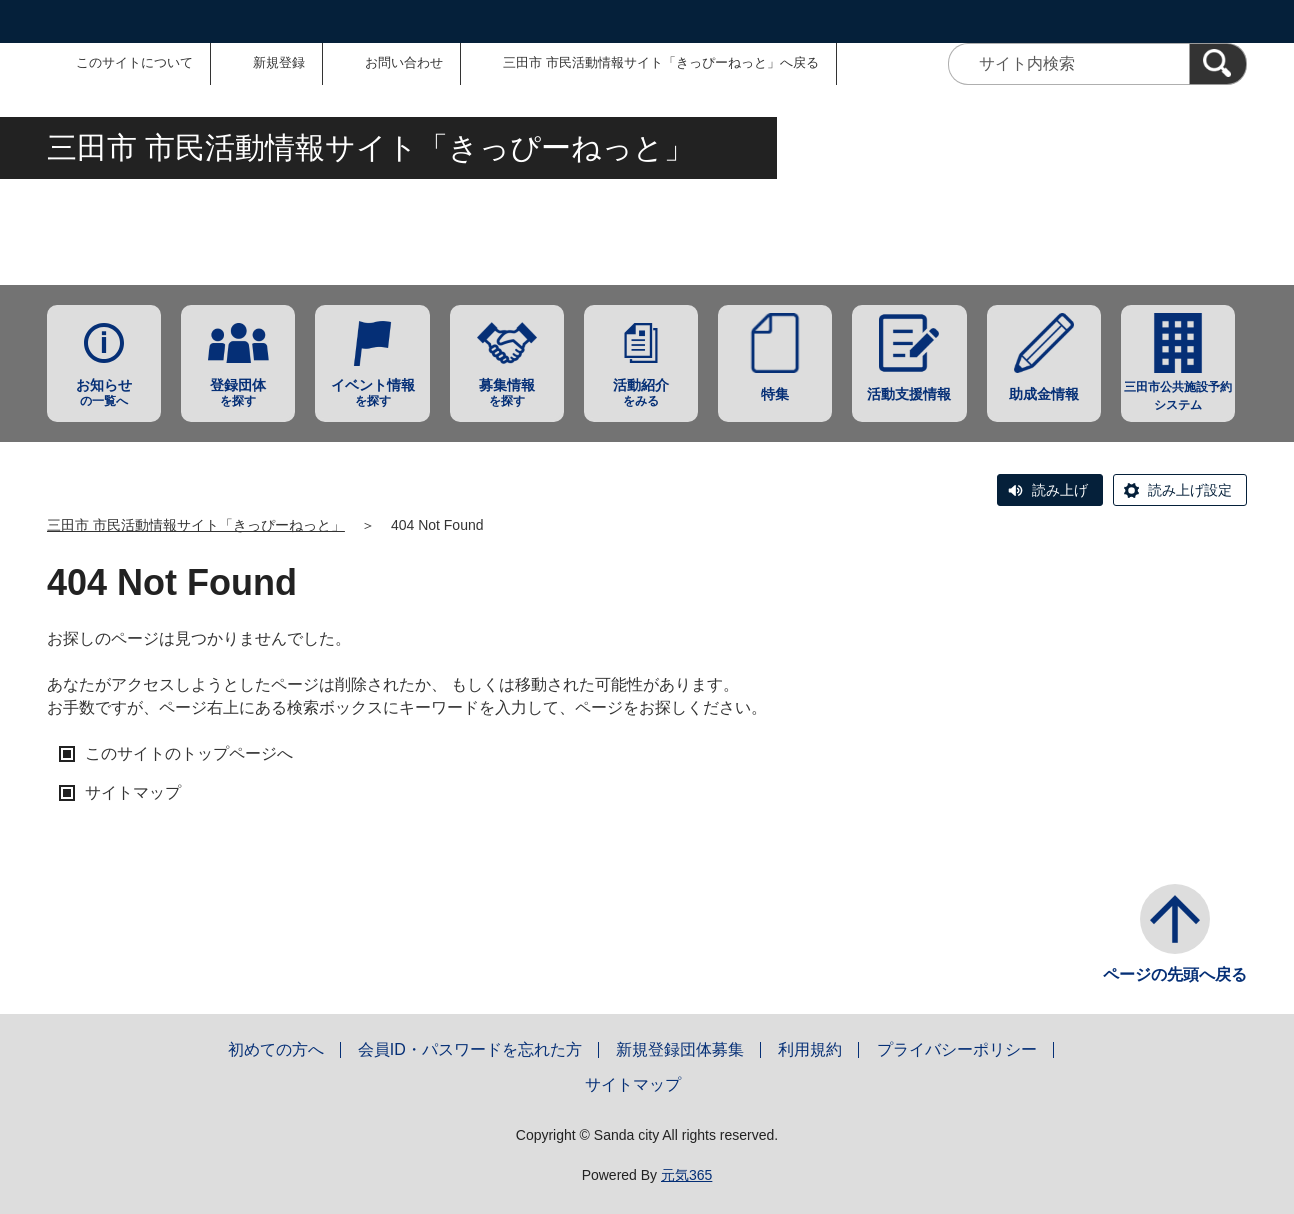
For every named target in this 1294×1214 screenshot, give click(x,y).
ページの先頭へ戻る (1175, 974)
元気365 (686, 1175)
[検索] (1218, 64)
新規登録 (279, 62)
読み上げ (1060, 490)
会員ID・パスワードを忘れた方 (470, 1049)
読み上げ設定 (1190, 490)
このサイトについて (134, 62)
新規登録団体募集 (680, 1049)
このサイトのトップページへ (189, 753)
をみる (641, 392)
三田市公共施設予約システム (1178, 396)
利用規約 (810, 1049)
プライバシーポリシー (957, 1049)
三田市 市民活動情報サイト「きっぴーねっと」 (196, 525)
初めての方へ (276, 1049)
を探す (238, 392)
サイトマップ (133, 792)
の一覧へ (104, 392)
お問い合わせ (404, 62)
